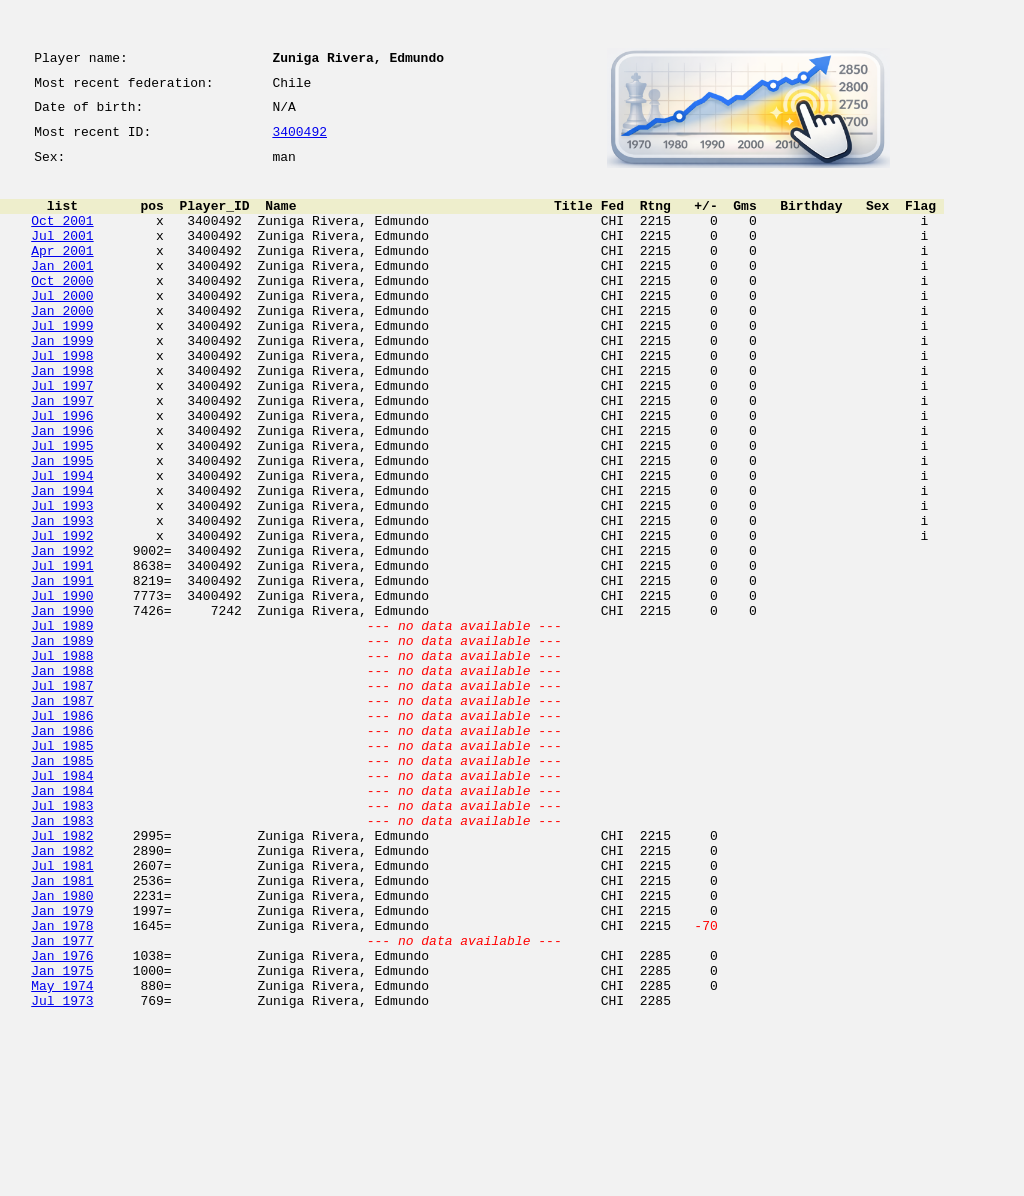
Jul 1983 (62, 940)
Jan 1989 (62, 742)
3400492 (299, 142)
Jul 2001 (62, 256)
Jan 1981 (62, 1030)
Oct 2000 (62, 310)
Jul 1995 (62, 508)
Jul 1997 (62, 436)
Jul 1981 (62, 1012)
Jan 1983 (62, 958)
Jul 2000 (62, 328)
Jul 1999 (62, 364)
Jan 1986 (62, 850)
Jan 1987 (62, 814)
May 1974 (62, 1156)
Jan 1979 (62, 1066)
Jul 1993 (62, 580)
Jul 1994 (62, 544)
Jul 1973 (62, 1174)
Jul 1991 (62, 652)
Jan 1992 (62, 634)
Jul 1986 (62, 832)
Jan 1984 (62, 922)
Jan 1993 (62, 598)
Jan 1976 (62, 1120)
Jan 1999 (62, 382)
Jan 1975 (62, 1138)
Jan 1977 (62, 1102)
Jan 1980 (62, 1048)
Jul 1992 (62, 616)
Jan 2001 (62, 292)
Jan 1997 (62, 454)
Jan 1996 (62, 490)
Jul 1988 (62, 760)
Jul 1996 (62, 472)
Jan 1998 (62, 418)
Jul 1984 (62, 904)
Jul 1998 (62, 400)
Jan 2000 (62, 346)
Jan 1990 (62, 706)
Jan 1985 (62, 886)
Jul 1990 (62, 688)
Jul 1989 (62, 724)
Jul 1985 (62, 868)
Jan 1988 (62, 778)
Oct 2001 (62, 238)
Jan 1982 (62, 994)
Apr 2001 (62, 274)
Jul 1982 (62, 976)
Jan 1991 (62, 670)
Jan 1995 (62, 526)
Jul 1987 (62, 796)
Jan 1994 (62, 562)
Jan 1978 (62, 1084)
